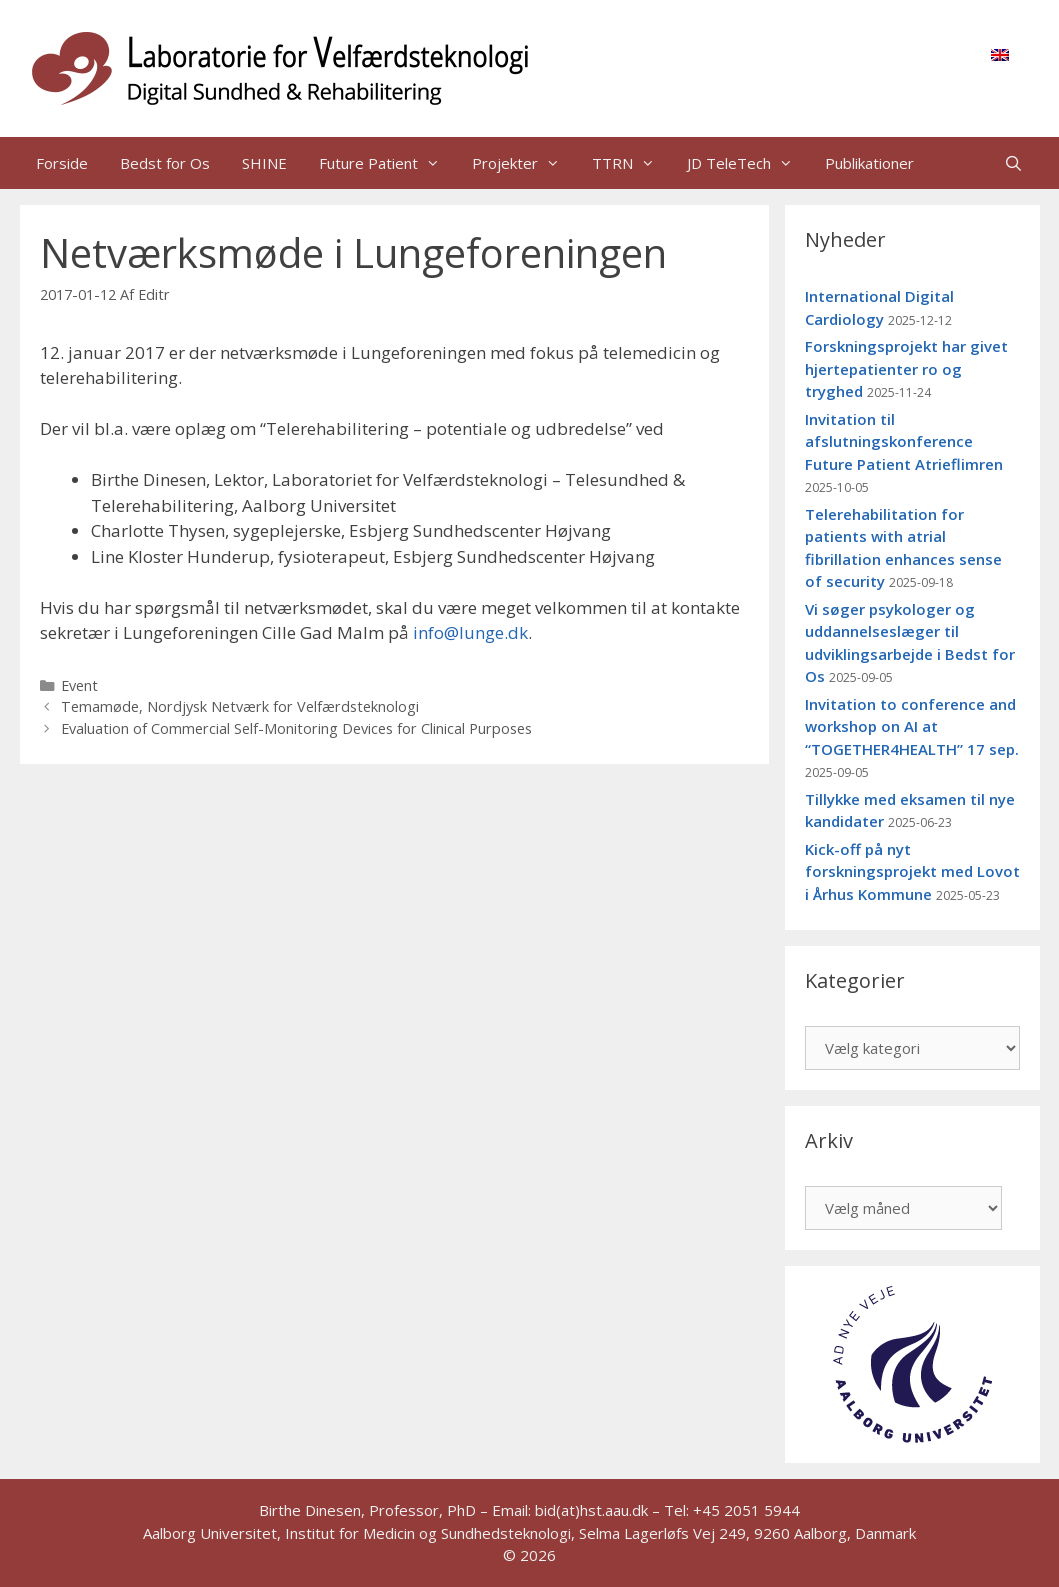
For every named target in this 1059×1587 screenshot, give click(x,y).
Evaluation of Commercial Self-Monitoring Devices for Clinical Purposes (296, 728)
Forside (62, 163)
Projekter (524, 163)
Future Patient (387, 163)
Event (79, 685)
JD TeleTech (748, 163)
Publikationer (869, 163)
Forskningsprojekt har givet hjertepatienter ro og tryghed (906, 368)
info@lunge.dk (470, 632)
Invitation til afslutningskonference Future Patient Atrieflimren (904, 441)
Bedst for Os (165, 163)
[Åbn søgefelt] (1013, 163)
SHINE (264, 163)
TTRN (631, 163)
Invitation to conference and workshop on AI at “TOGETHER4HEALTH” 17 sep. (912, 726)
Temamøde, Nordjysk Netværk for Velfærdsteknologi (240, 706)
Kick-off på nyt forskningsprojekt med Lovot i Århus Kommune (912, 871)
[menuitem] (1000, 54)
